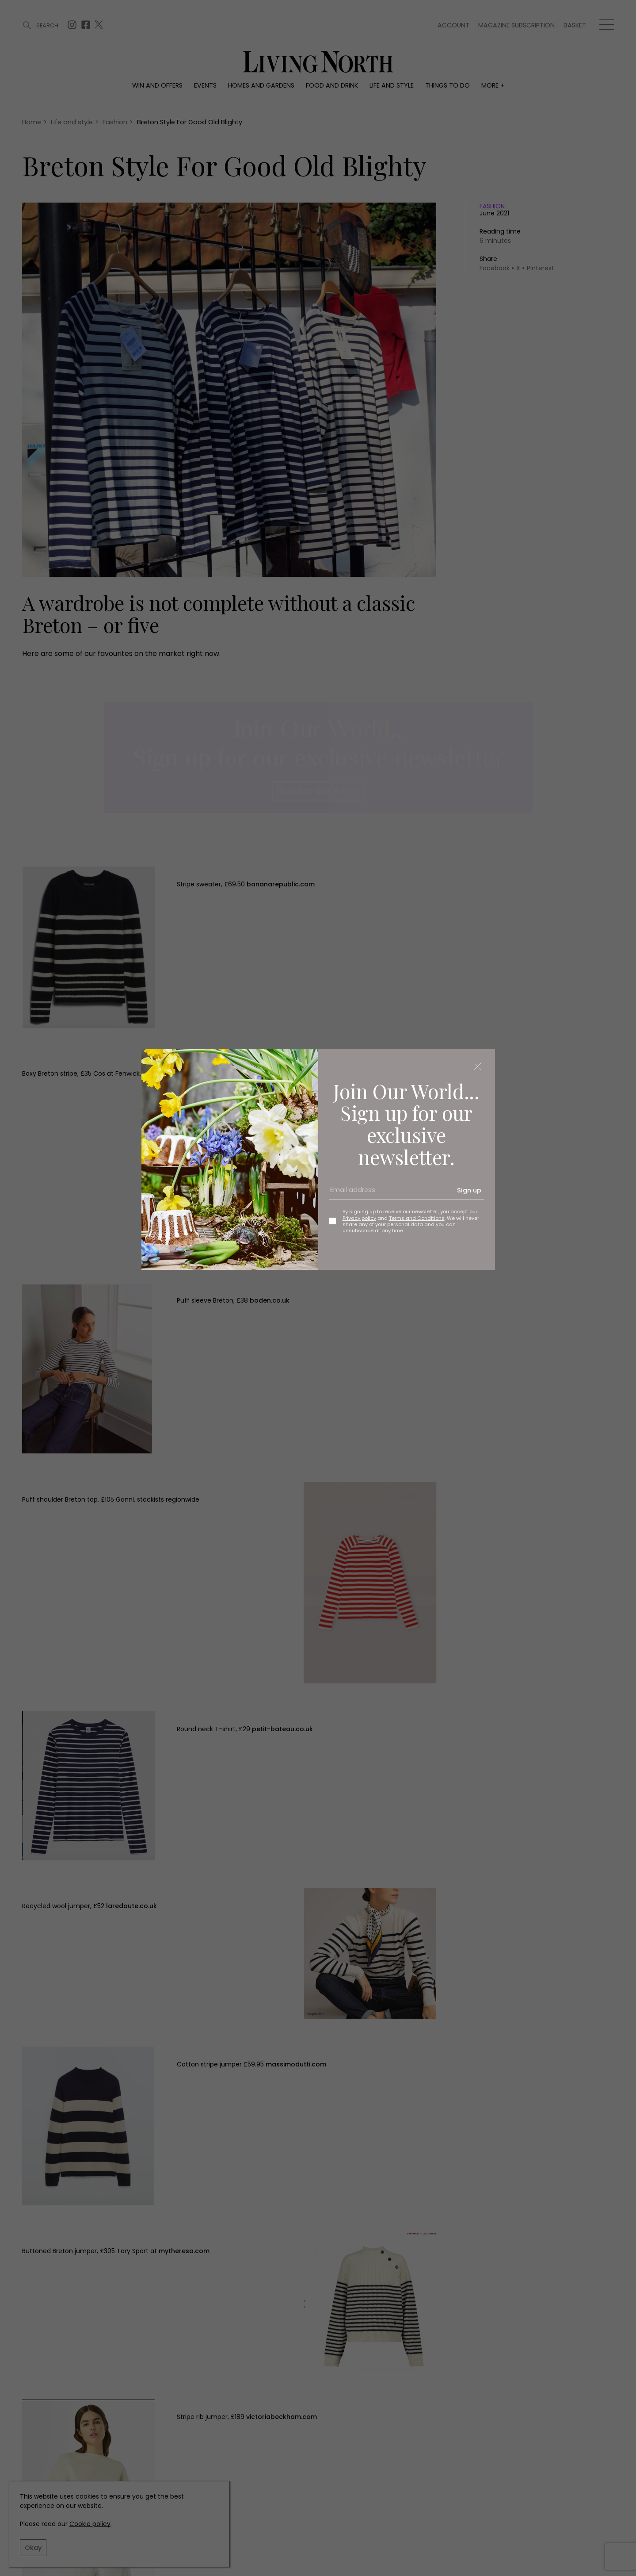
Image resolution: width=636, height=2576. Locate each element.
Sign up (469, 1190)
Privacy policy (359, 1218)
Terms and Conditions (417, 1218)
